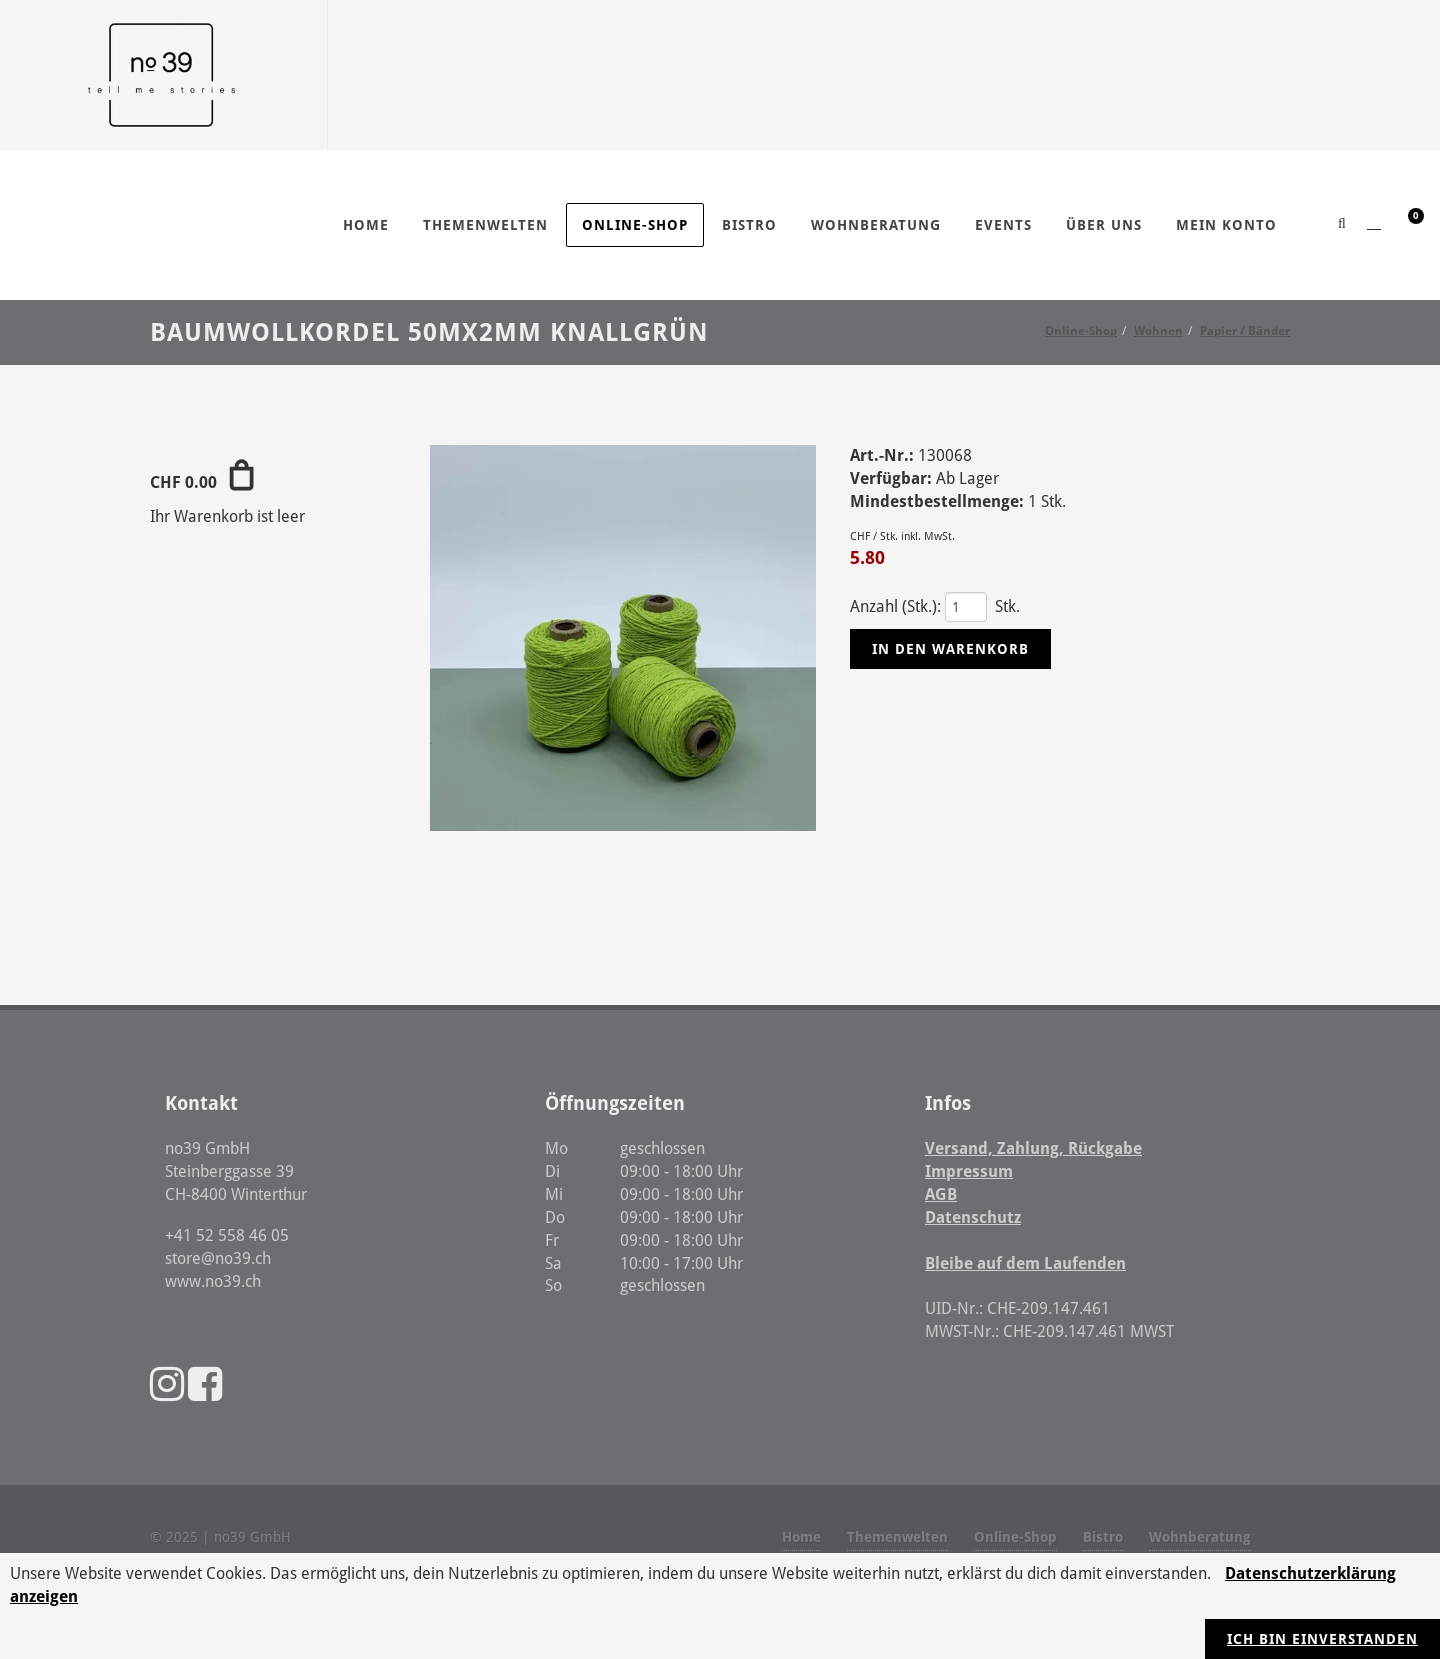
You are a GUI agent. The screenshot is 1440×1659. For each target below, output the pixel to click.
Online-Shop (1015, 1537)
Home (801, 1537)
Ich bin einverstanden (1322, 1639)
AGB (941, 1194)
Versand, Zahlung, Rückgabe (1033, 1148)
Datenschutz (973, 1217)
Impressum (969, 1171)
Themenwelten (897, 1537)
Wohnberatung (1200, 1537)
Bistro (1103, 1537)
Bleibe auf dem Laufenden (1025, 1263)
